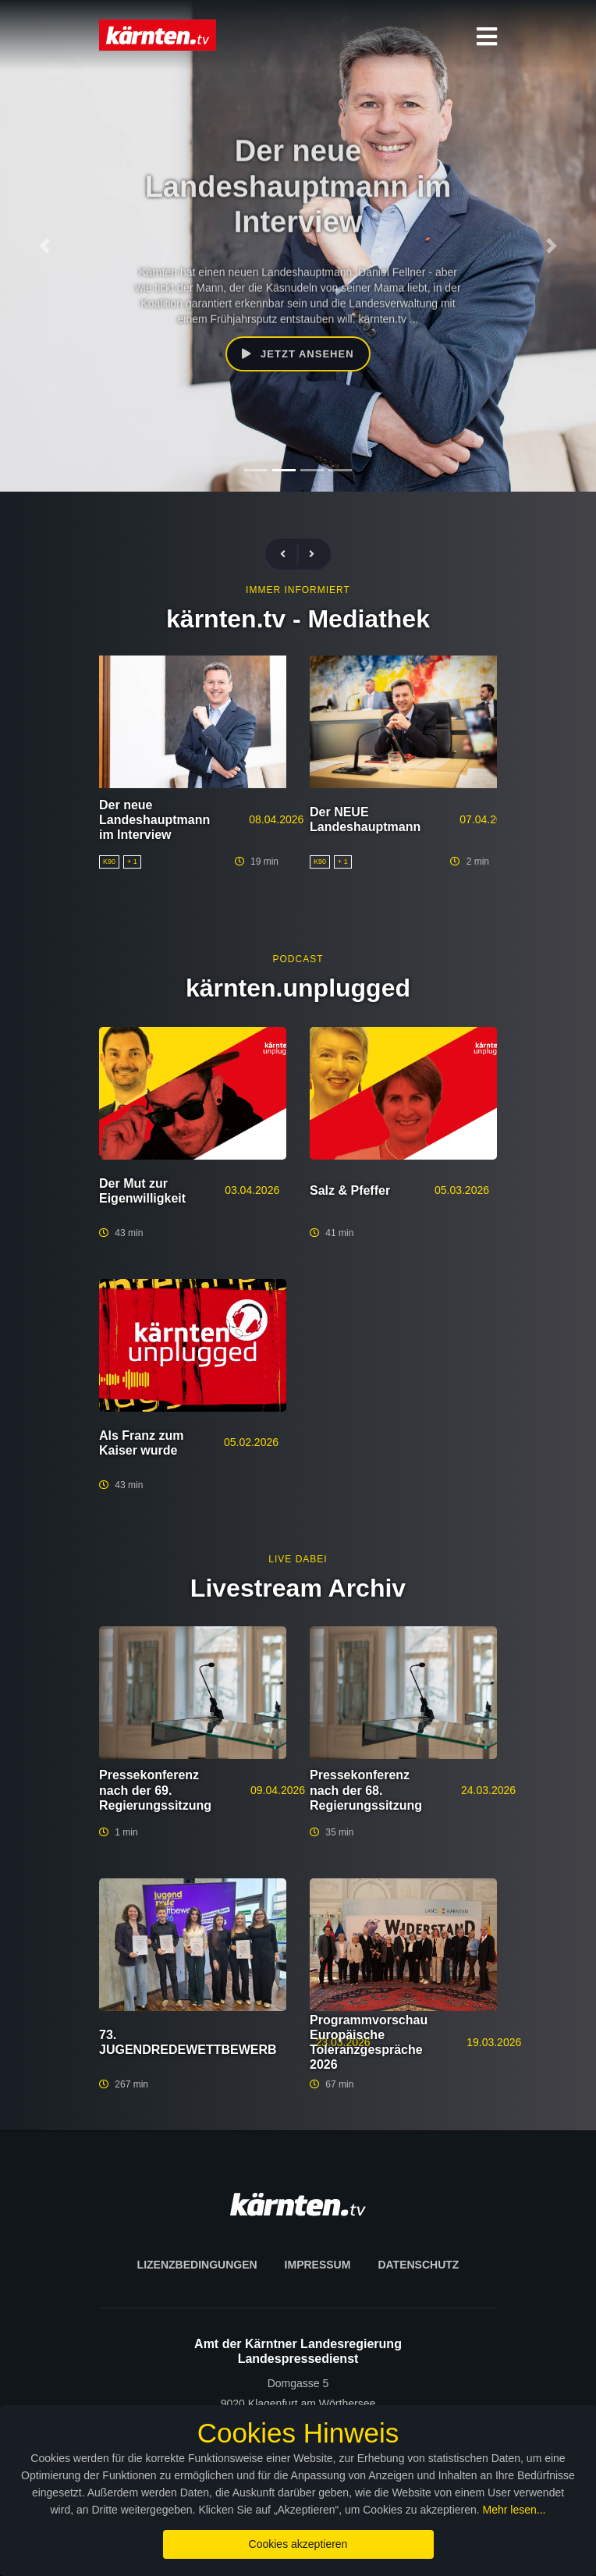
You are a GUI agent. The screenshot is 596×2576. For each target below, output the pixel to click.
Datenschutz (418, 2264)
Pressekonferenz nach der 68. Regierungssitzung (366, 1789)
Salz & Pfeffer (350, 1190)
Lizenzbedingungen (197, 2264)
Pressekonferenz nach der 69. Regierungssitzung (155, 1789)
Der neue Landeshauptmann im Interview (154, 819)
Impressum (318, 2264)
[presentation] (289, 554)
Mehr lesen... (514, 2509)
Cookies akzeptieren (298, 2544)
